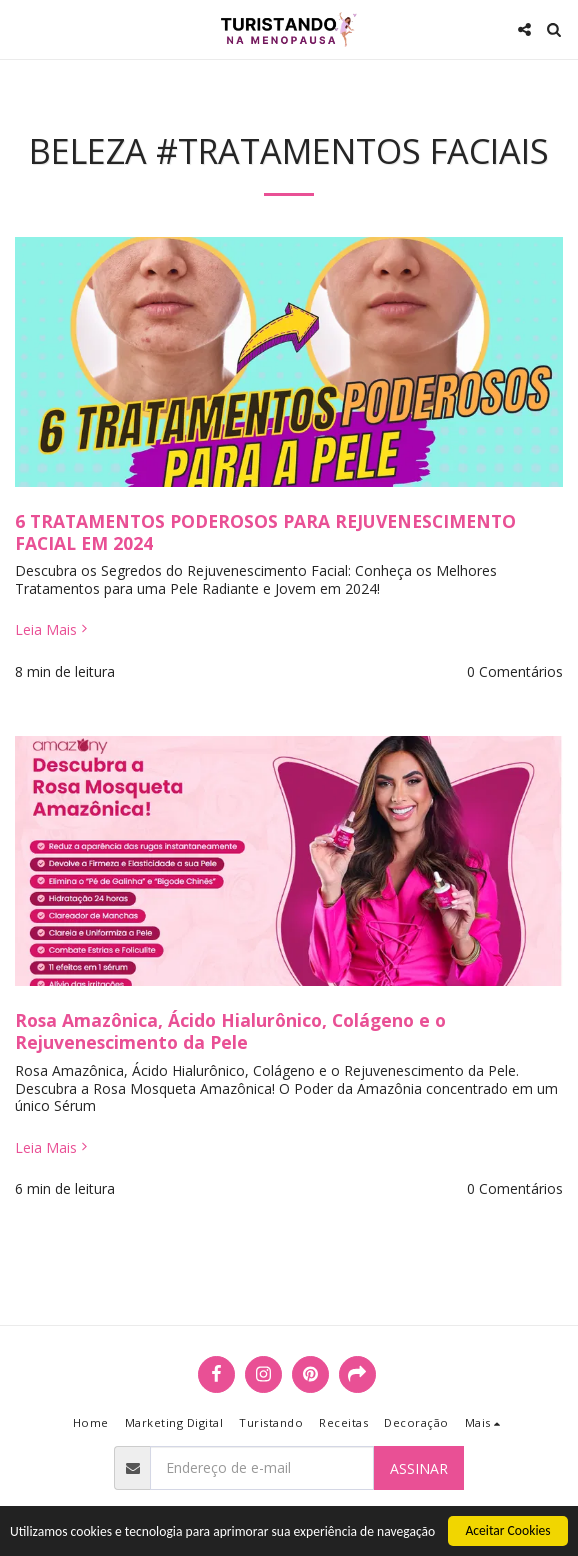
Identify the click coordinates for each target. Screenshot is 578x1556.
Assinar (419, 1468)
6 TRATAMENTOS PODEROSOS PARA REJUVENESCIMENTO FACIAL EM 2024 (265, 532)
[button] (22, 28)
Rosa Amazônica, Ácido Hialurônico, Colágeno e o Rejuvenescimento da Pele (230, 1031)
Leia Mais (53, 630)
